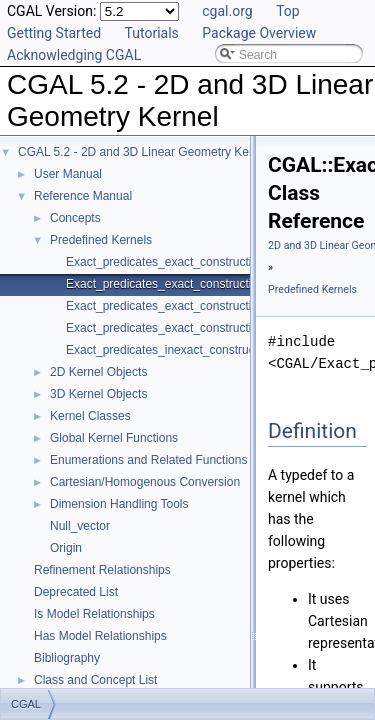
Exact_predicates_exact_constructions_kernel (188, 262)
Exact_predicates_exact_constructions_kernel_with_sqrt (215, 328)
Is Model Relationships (94, 614)
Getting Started (54, 33)
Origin (66, 548)
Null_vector (80, 526)
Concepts (75, 218)
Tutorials (152, 33)
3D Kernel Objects (98, 394)
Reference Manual (83, 196)
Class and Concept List (95, 680)
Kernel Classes (90, 416)
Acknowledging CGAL (74, 55)
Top (288, 11)
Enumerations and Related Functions (148, 460)
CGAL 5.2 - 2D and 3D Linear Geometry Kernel (143, 152)
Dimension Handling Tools (119, 504)
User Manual (68, 174)
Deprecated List (76, 592)
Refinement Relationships (102, 570)
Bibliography (67, 658)
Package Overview (259, 33)
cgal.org (227, 11)
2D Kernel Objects (98, 372)
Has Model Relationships (100, 636)
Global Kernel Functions (114, 438)
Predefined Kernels (101, 240)
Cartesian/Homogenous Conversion (145, 482)
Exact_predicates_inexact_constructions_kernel (192, 350)
